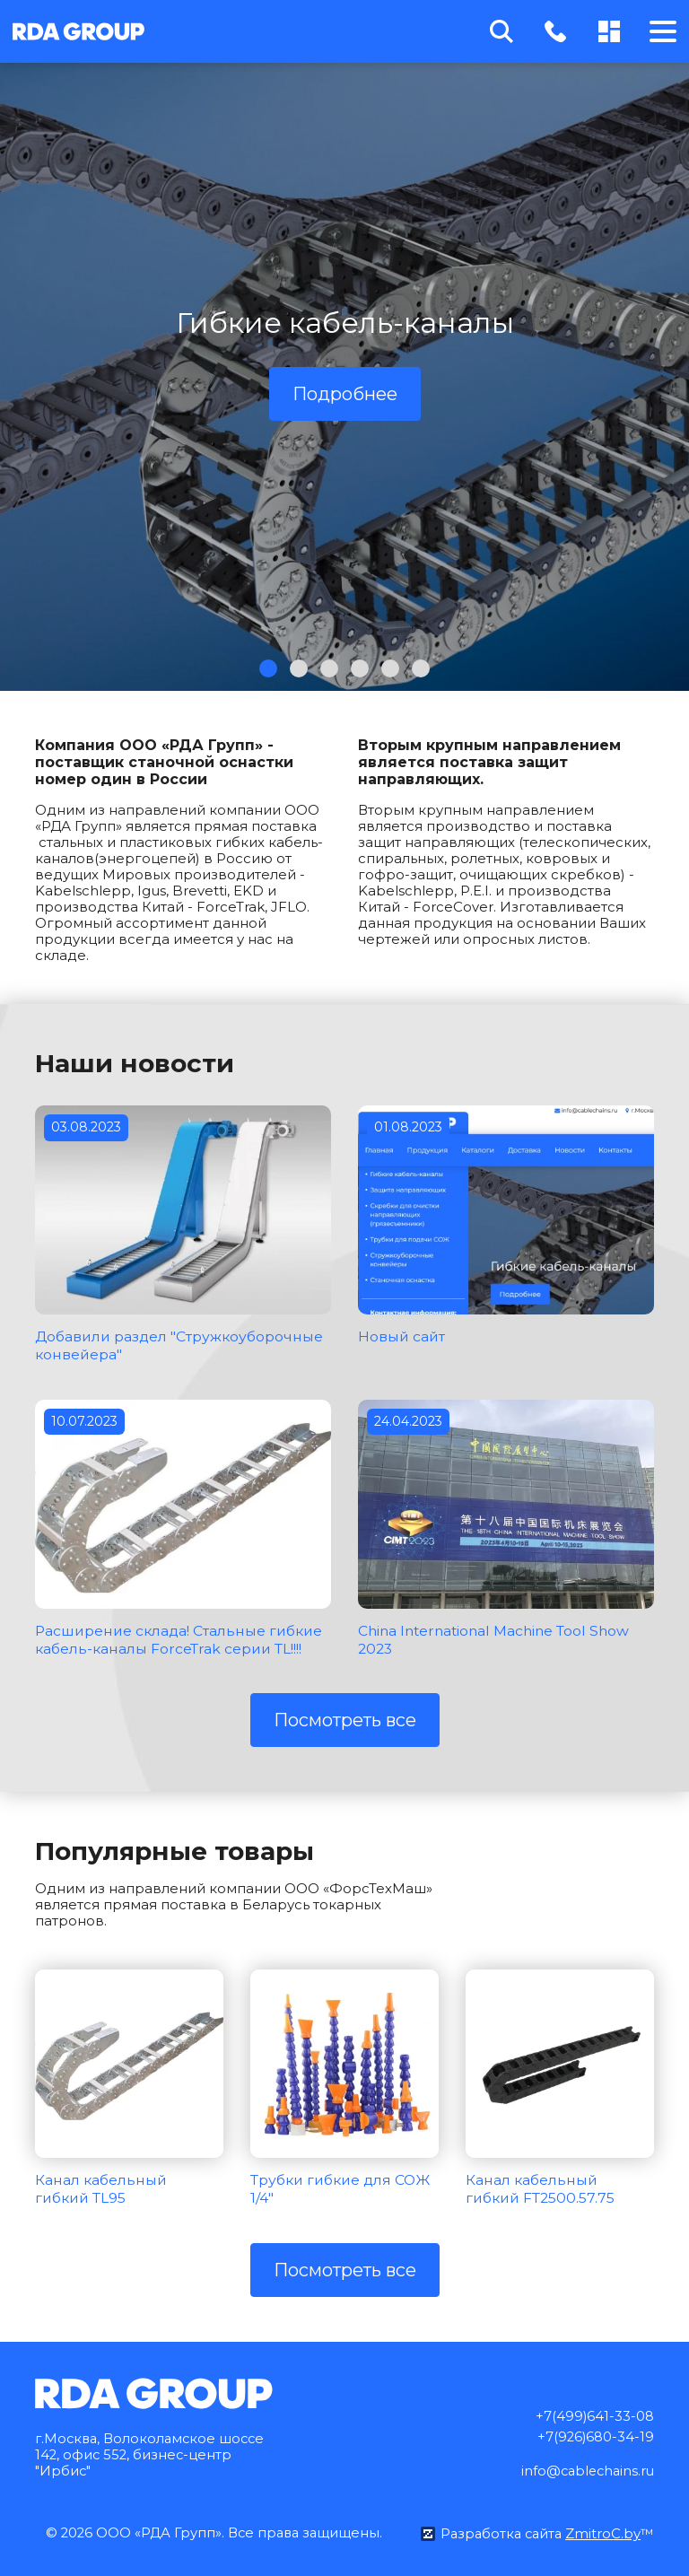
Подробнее (344, 394)
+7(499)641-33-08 (594, 2412)
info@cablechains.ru (585, 2467)
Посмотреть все (345, 1718)
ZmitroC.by (603, 2529)
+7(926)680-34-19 (595, 2432)
